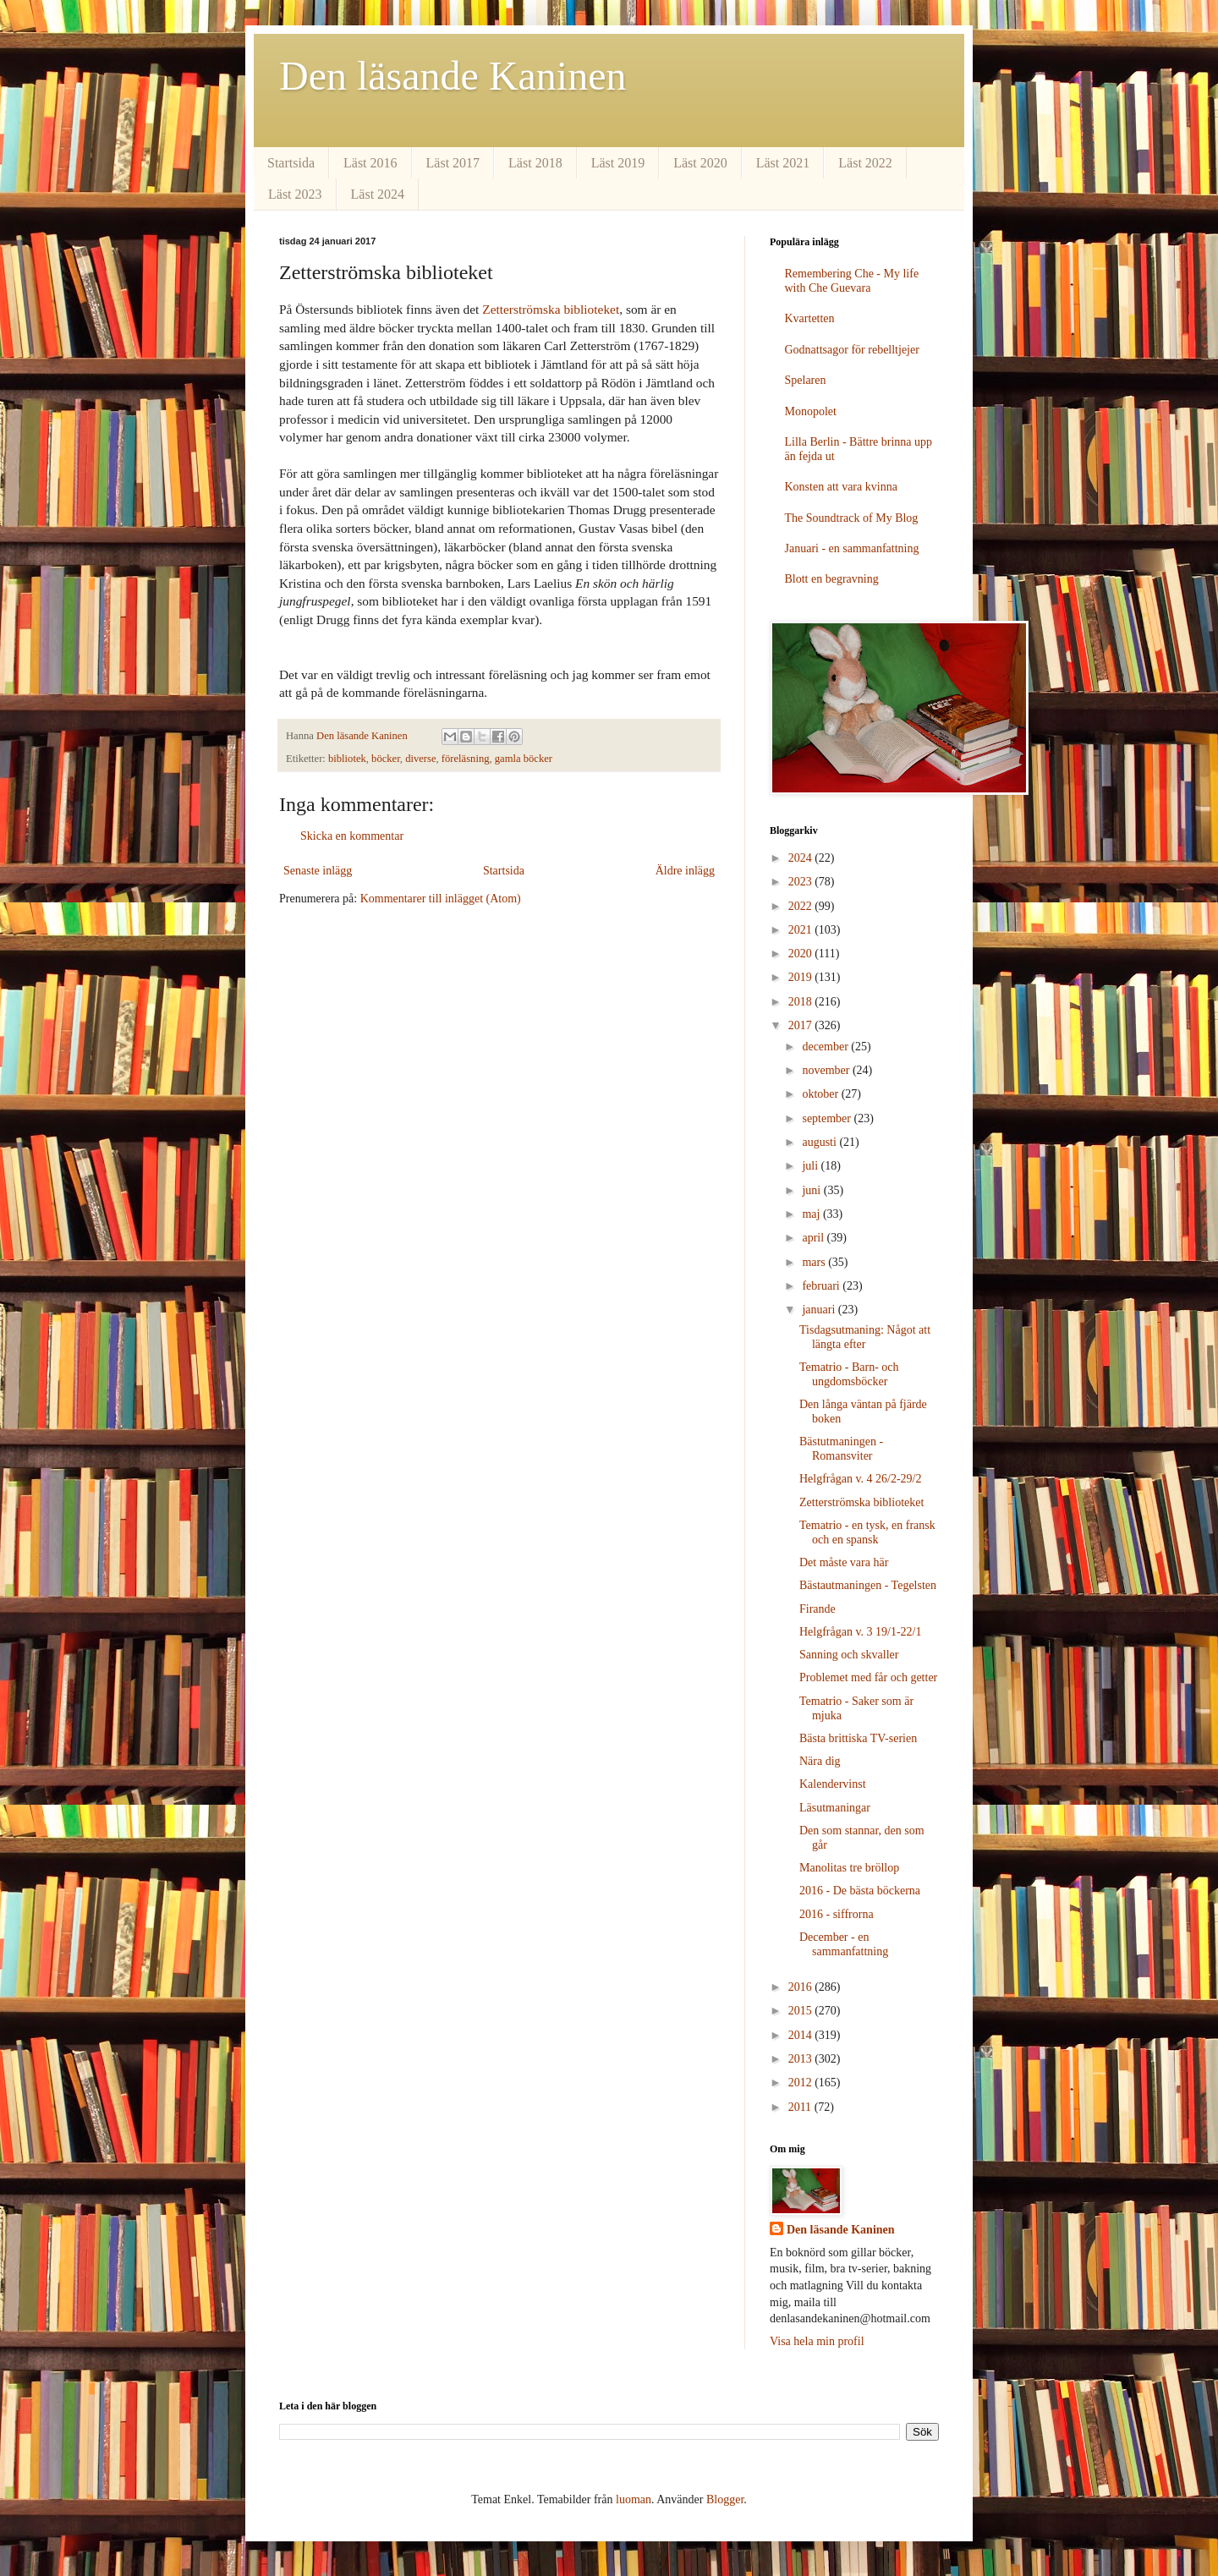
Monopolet (811, 411)
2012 (801, 2082)
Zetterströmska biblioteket (550, 309)
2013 (801, 2059)
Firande (817, 1609)
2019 (801, 977)
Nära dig (820, 1761)
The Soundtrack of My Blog (852, 518)
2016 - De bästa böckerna (859, 1890)
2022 (801, 906)
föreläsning (466, 759)
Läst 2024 (378, 194)
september (827, 1118)
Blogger (724, 2499)
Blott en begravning (832, 579)
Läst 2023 (295, 194)
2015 (801, 2010)
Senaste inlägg (317, 870)
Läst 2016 (370, 163)
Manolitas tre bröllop (849, 1867)
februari (822, 1286)
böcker (385, 759)
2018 (801, 1001)
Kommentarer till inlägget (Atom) (440, 898)
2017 (801, 1025)
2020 (801, 953)
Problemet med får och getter (868, 1677)
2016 (801, 1987)
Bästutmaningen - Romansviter (841, 1448)
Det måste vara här (843, 1562)
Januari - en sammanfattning (852, 548)
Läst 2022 (865, 163)
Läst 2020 (700, 163)
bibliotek (347, 759)
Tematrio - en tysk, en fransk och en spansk (867, 1532)
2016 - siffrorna (836, 1914)
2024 (801, 858)
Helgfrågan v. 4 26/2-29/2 (860, 1478)
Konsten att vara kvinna (841, 486)
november (827, 1070)
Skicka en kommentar (351, 836)
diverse (420, 759)
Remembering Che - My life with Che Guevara (852, 280)
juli (811, 1165)
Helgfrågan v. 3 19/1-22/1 (860, 1631)
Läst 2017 (453, 163)
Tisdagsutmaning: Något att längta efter (864, 1337)
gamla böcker (523, 759)
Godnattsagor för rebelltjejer (852, 349)
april (814, 1237)
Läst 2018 (535, 163)
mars (815, 1262)
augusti (820, 1142)
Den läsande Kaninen (453, 75)
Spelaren (805, 380)
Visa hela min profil (817, 2341)
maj (812, 1214)
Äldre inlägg (685, 870)
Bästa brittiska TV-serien (858, 1738)
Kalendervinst (832, 1784)
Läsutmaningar (834, 1807)
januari (819, 1309)
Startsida (291, 163)
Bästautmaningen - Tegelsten (867, 1585)
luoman (633, 2499)
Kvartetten (810, 318)
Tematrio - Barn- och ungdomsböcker (849, 1374)
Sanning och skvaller (848, 1654)
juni (812, 1190)
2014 (801, 2035)
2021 (801, 930)
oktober (821, 1094)
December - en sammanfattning (843, 1944)
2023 (801, 881)
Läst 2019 (618, 163)
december (826, 1046)
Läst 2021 (783, 163)
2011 (801, 2107)
